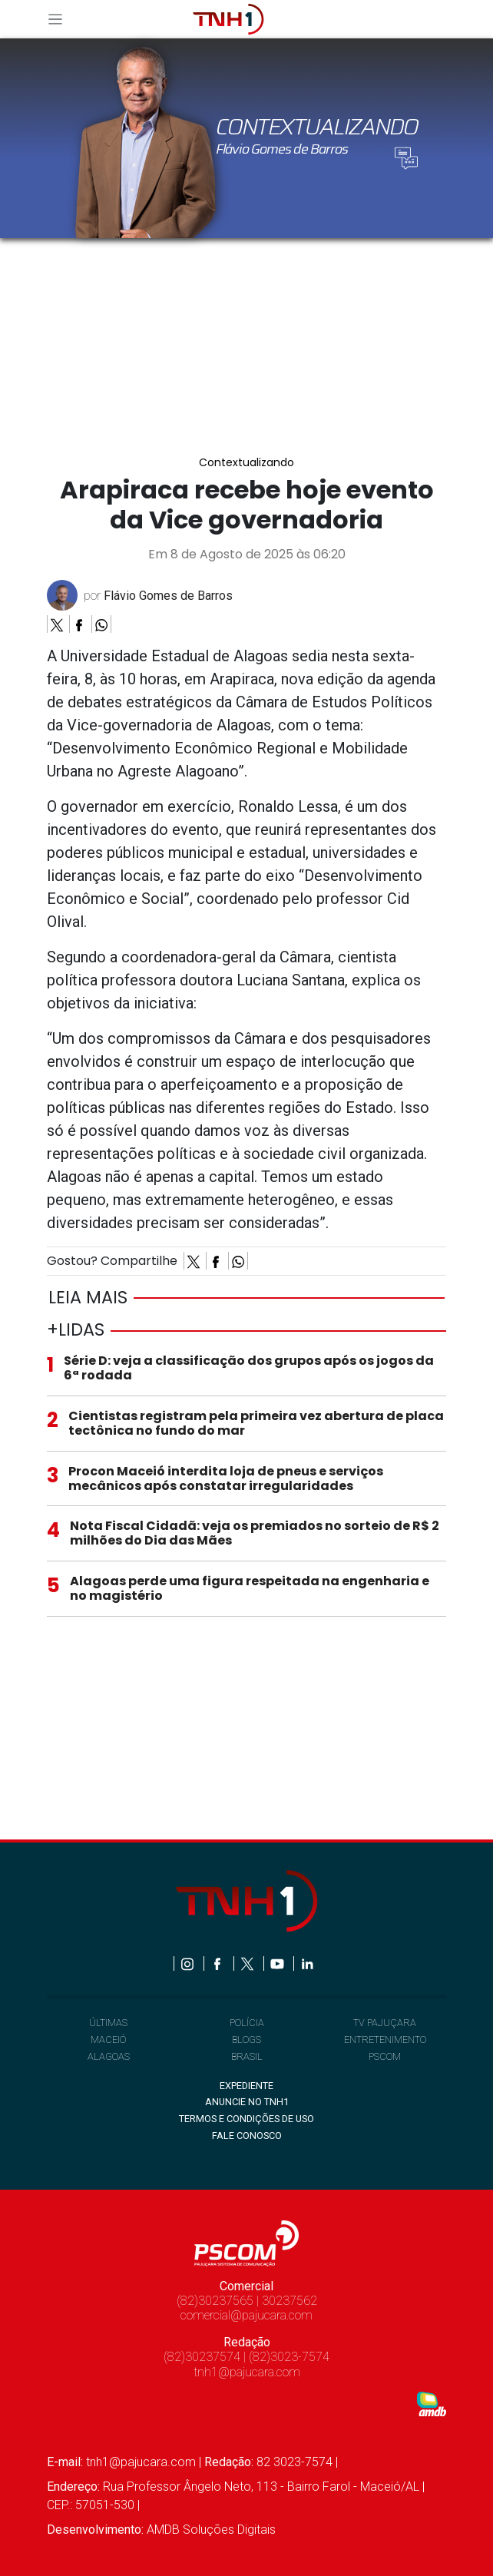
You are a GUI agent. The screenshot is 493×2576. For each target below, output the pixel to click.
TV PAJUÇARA (384, 2022)
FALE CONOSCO (247, 2135)
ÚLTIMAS (108, 2022)
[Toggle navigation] (60, 19)
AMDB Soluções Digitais (211, 2529)
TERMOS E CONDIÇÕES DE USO (246, 2118)
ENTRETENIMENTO (385, 2039)
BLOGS (246, 2039)
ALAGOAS (109, 2056)
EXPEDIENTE (246, 2085)
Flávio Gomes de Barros (168, 595)
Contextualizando (246, 462)
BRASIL (247, 2056)
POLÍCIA (247, 2022)
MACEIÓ (108, 2039)
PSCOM (385, 2056)
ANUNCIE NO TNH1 (247, 2101)
